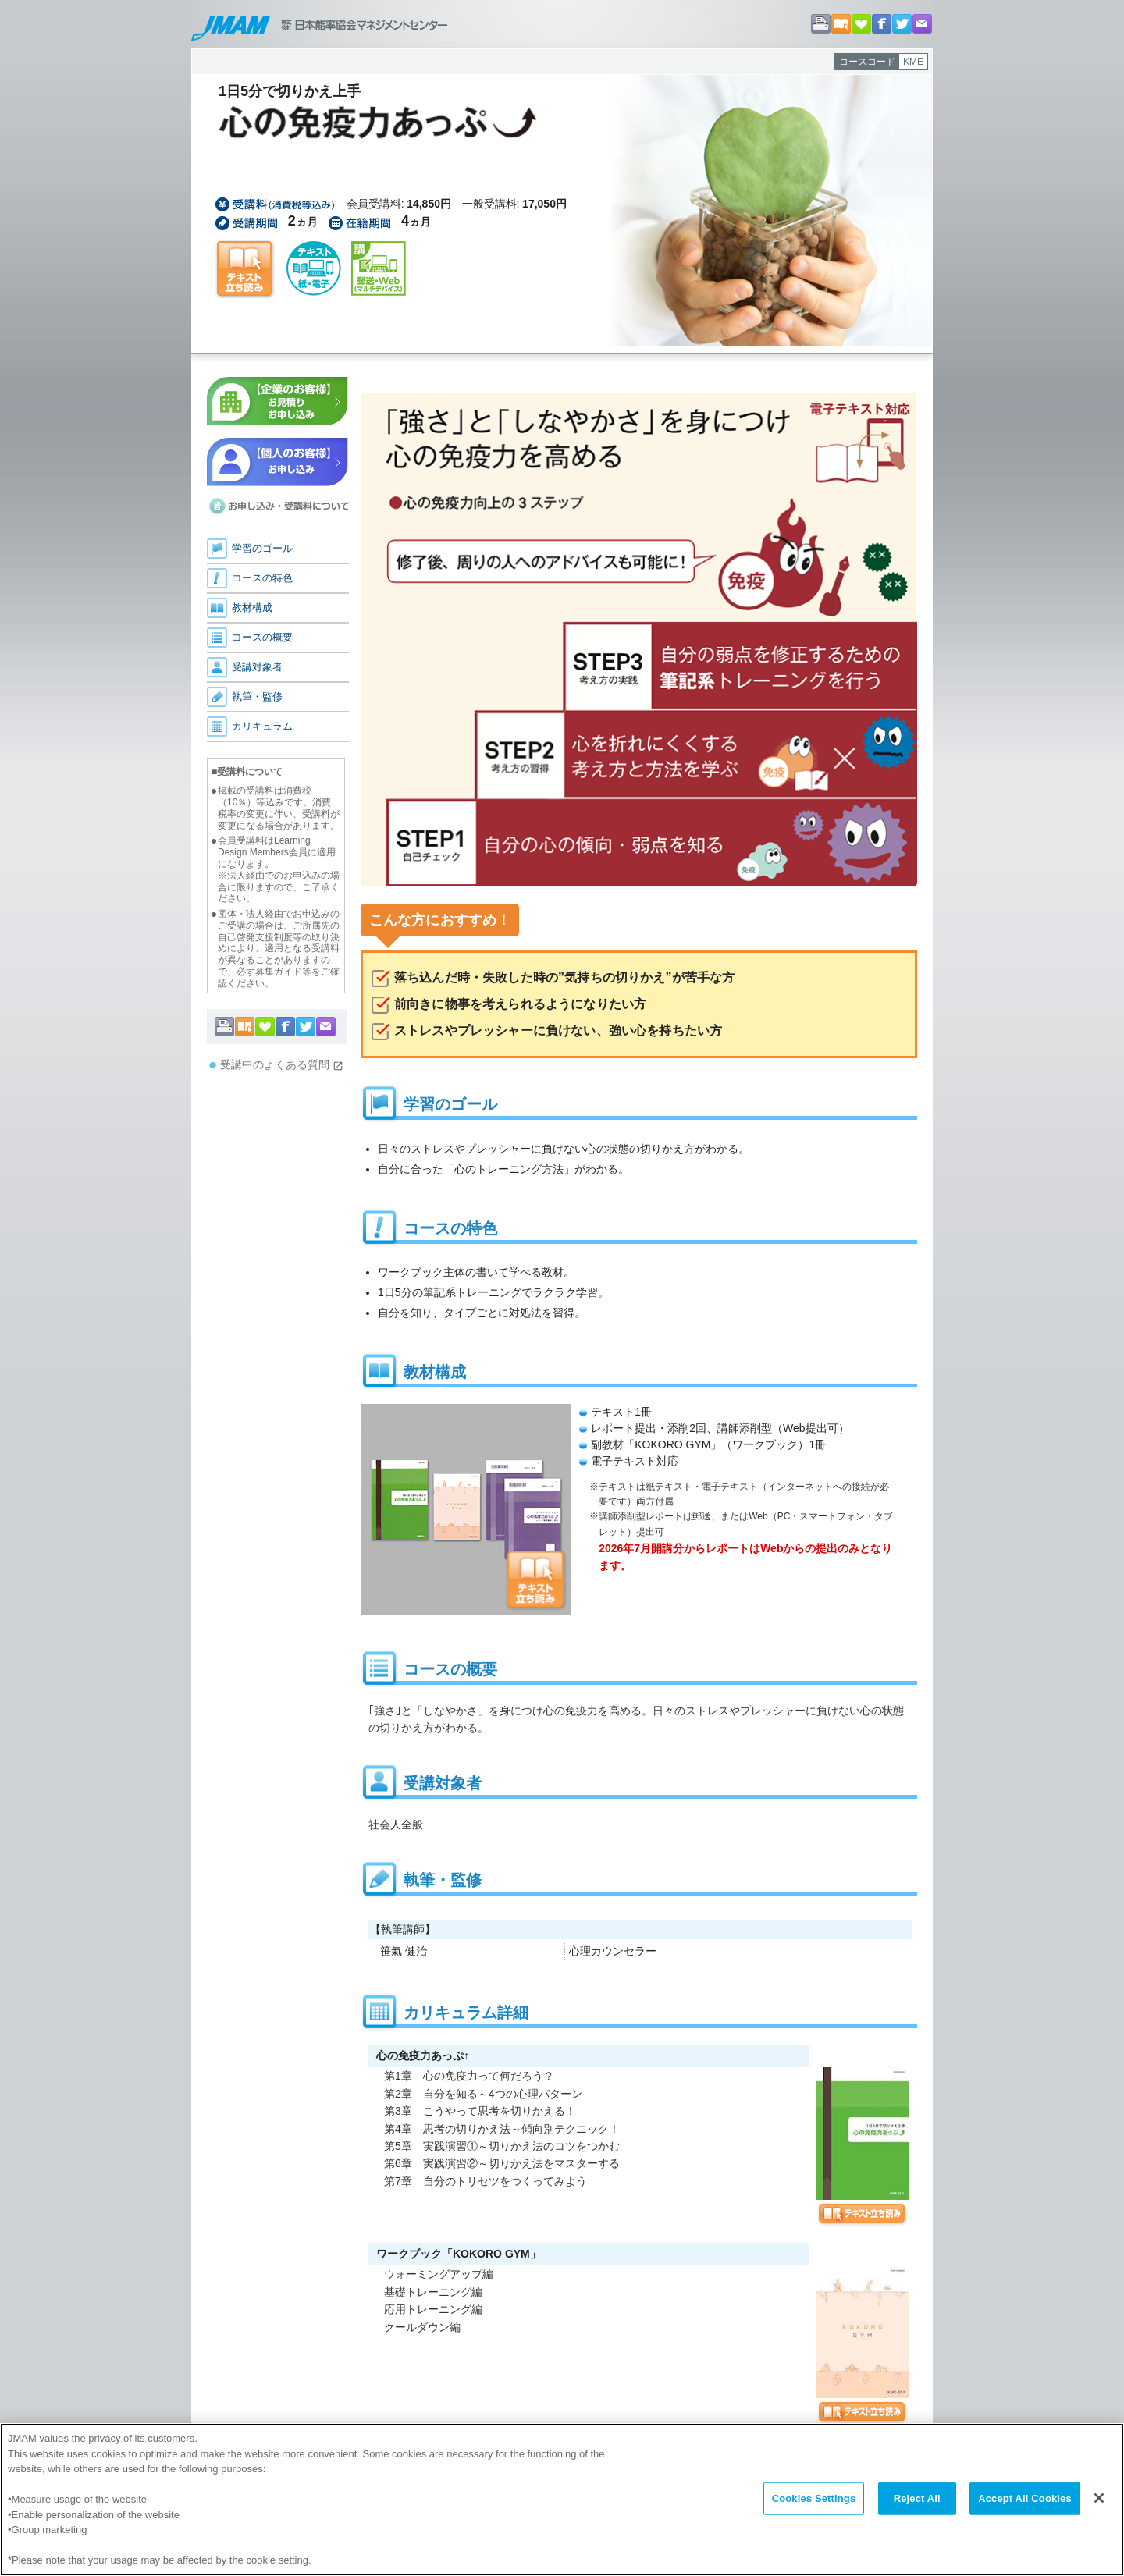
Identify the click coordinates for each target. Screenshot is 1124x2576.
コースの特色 (262, 578)
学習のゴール (262, 548)
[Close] (1099, 2500)
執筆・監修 (257, 696)
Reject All (917, 2501)
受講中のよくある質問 (281, 1064)
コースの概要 (262, 637)
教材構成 (252, 607)
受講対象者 (257, 667)
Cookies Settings (814, 2501)
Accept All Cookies (1025, 2501)
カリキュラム (262, 726)
